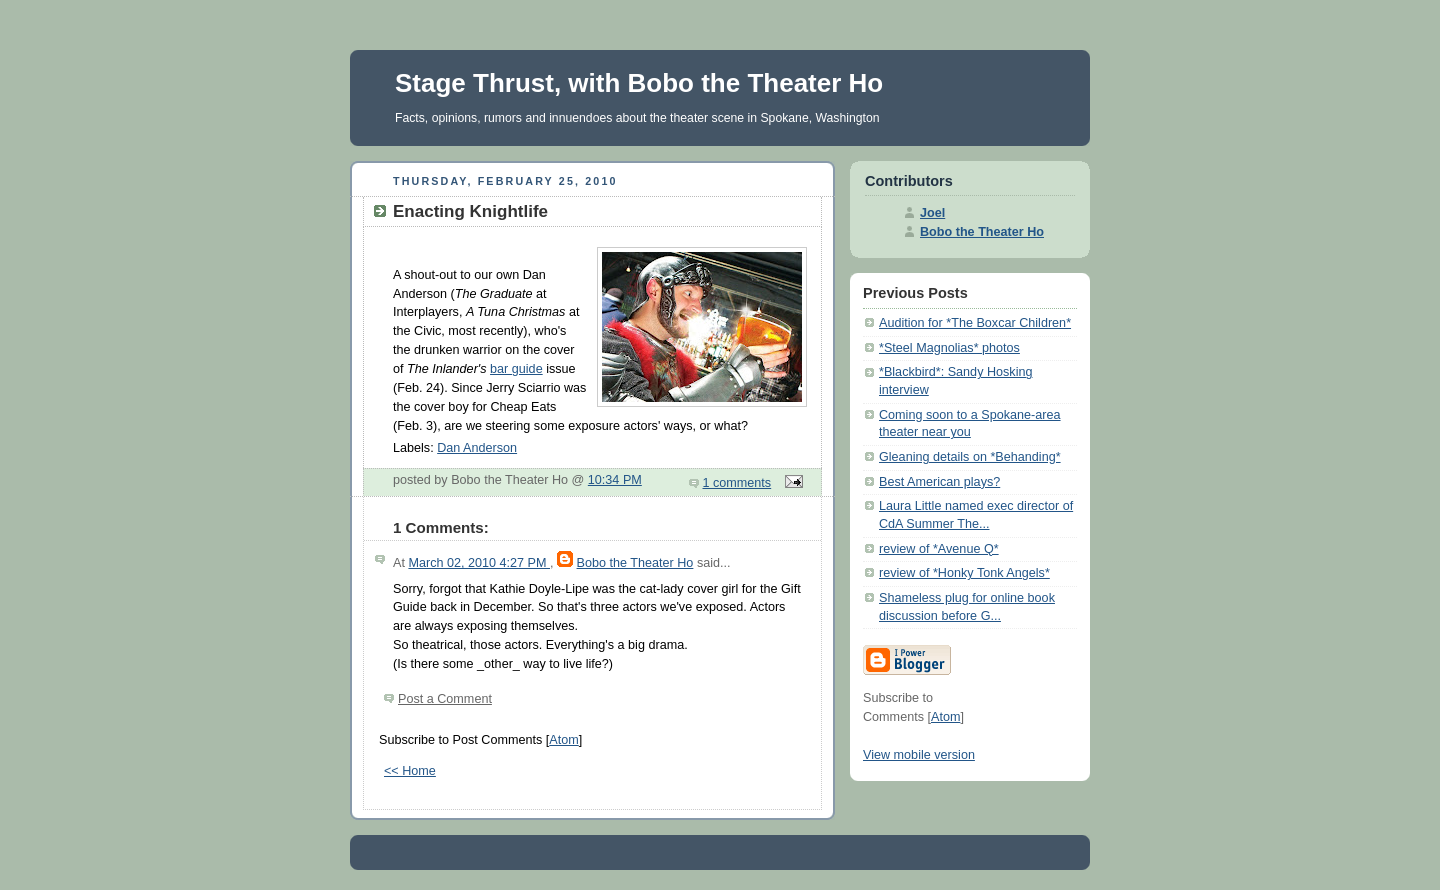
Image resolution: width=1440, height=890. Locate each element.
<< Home (410, 771)
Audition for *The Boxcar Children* (975, 323)
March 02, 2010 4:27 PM (479, 563)
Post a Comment (445, 699)
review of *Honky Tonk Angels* (964, 573)
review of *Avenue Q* (939, 549)
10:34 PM (615, 480)
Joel (932, 213)
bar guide (516, 369)
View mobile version (919, 755)
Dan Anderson (477, 448)
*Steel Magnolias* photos (949, 348)
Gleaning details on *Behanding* (970, 457)
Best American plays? (939, 482)
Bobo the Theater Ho (635, 563)
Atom (563, 740)
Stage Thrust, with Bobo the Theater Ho (639, 83)
